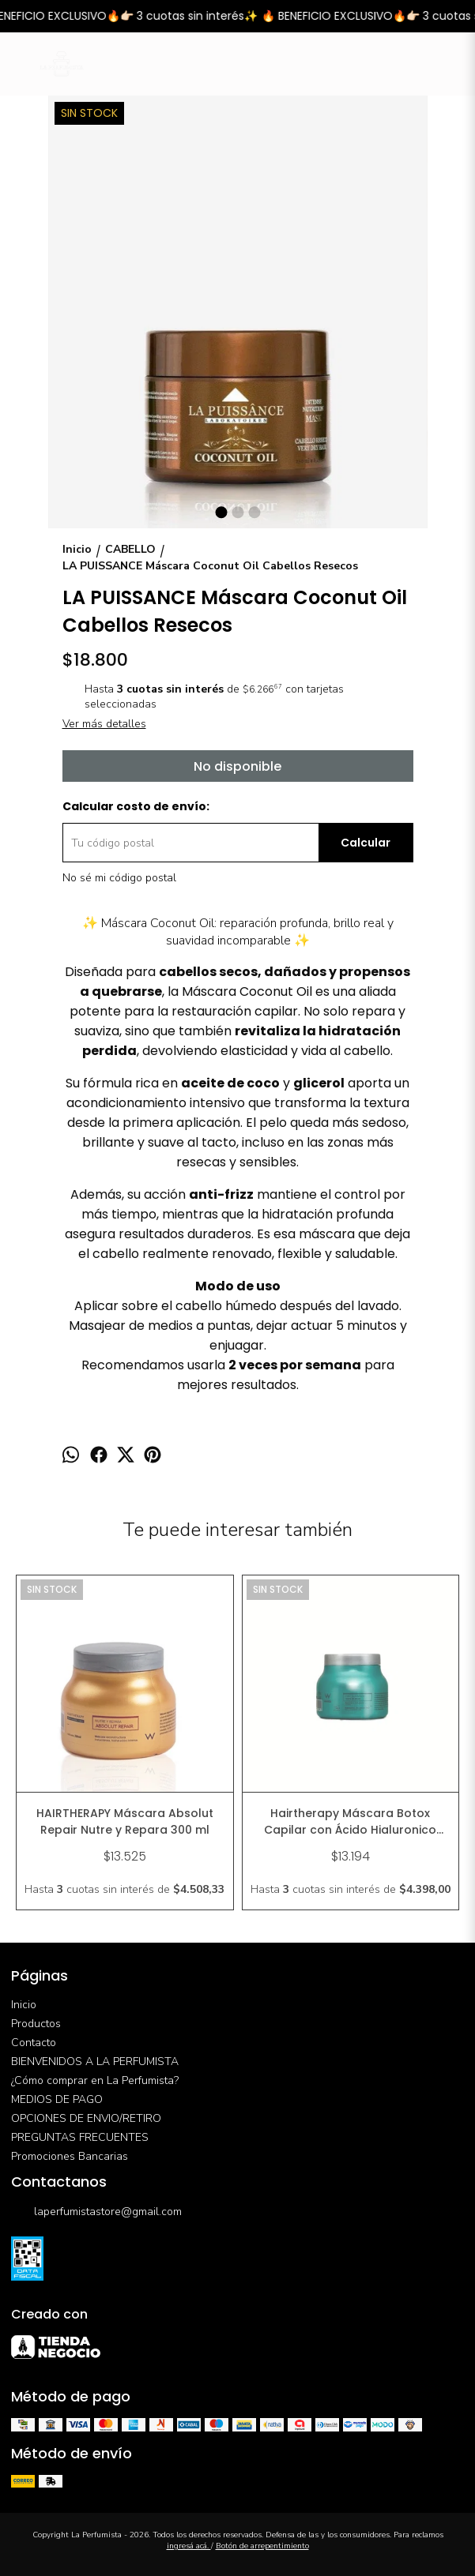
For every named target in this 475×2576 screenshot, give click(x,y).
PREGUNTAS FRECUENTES (80, 2137)
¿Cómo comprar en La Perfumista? (95, 2080)
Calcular (365, 843)
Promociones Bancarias (69, 2156)
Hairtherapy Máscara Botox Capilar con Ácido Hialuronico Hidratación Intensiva (350, 1821)
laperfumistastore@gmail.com (96, 2211)
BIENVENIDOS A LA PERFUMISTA (95, 2061)
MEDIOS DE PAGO (57, 2099)
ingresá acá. (189, 2546)
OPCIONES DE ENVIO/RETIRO (86, 2118)
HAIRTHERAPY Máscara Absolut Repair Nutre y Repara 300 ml (124, 1821)
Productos (36, 2023)
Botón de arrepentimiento (262, 2546)
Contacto (33, 2042)
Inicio (23, 2004)
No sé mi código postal (119, 877)
